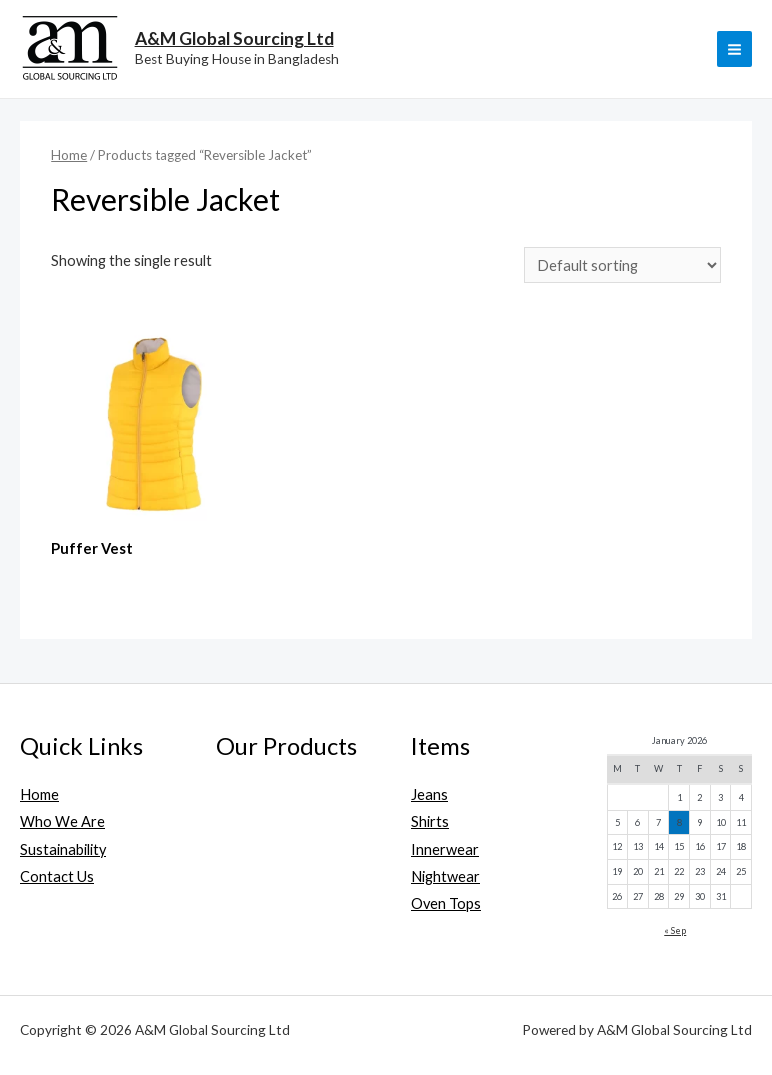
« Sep (675, 930)
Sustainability (63, 849)
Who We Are (62, 821)
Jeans (429, 794)
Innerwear (445, 849)
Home (69, 155)
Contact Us (57, 876)
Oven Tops (446, 903)
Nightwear (445, 876)
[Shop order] (622, 265)
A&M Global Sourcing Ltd (234, 38)
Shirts (430, 821)
